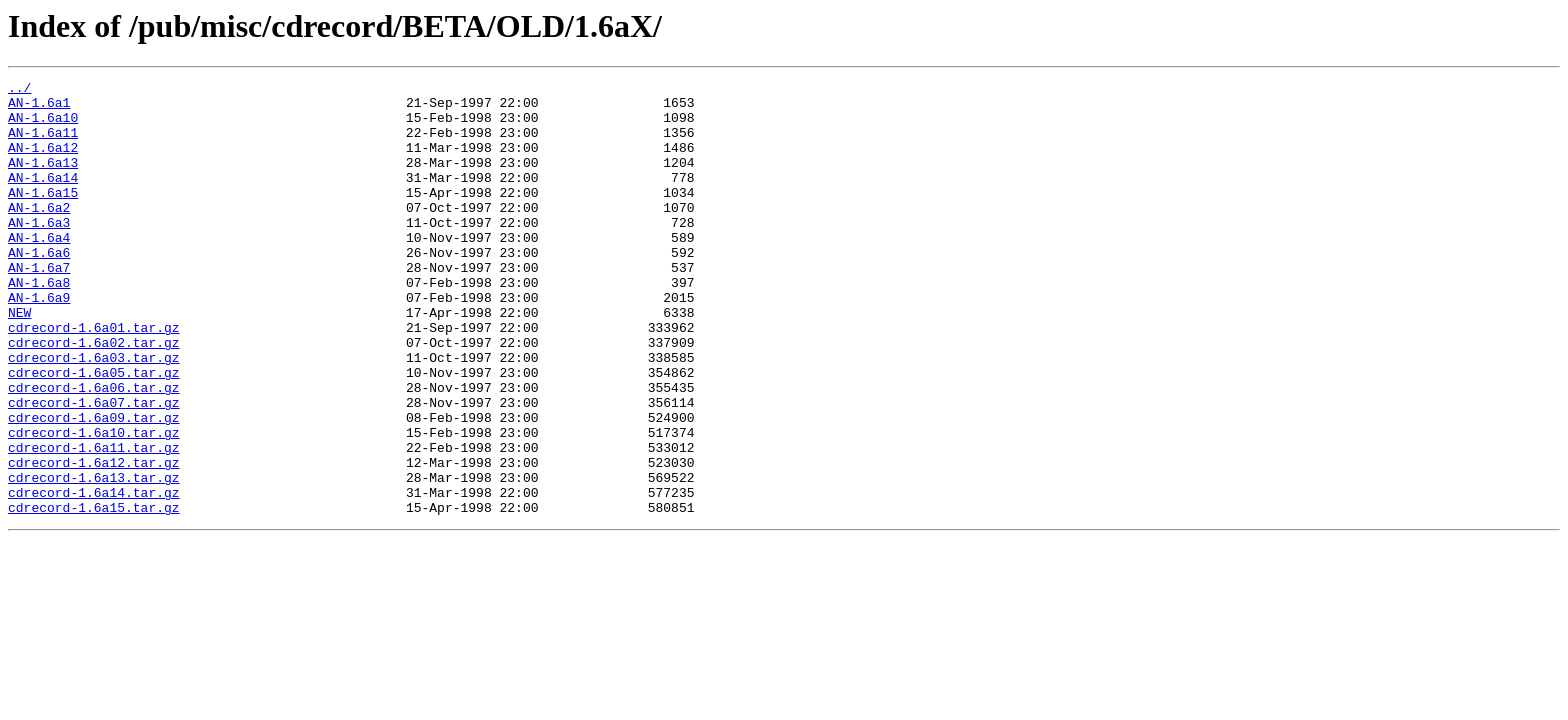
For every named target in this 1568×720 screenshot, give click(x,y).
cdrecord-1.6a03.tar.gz (94, 414)
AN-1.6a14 (43, 198)
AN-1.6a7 (39, 306)
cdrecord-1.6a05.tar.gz (94, 432)
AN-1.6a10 (43, 126)
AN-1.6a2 (39, 234)
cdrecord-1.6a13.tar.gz (94, 558)
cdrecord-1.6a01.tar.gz (94, 378)
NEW (19, 360)
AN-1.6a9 (39, 342)
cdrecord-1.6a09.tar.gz (94, 486)
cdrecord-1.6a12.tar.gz (94, 540)
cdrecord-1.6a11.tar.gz (94, 522)
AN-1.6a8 (39, 324)
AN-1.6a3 (39, 252)
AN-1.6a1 (39, 108)
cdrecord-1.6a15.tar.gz (94, 594)
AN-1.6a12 (43, 162)
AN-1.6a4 (39, 270)
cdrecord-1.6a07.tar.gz (94, 468)
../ (19, 90)
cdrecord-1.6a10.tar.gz (94, 504)
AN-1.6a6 (39, 288)
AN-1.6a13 (43, 180)
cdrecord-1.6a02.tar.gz (94, 396)
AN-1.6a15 (43, 216)
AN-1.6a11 (43, 144)
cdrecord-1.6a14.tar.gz (94, 576)
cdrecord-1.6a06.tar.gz (94, 450)
